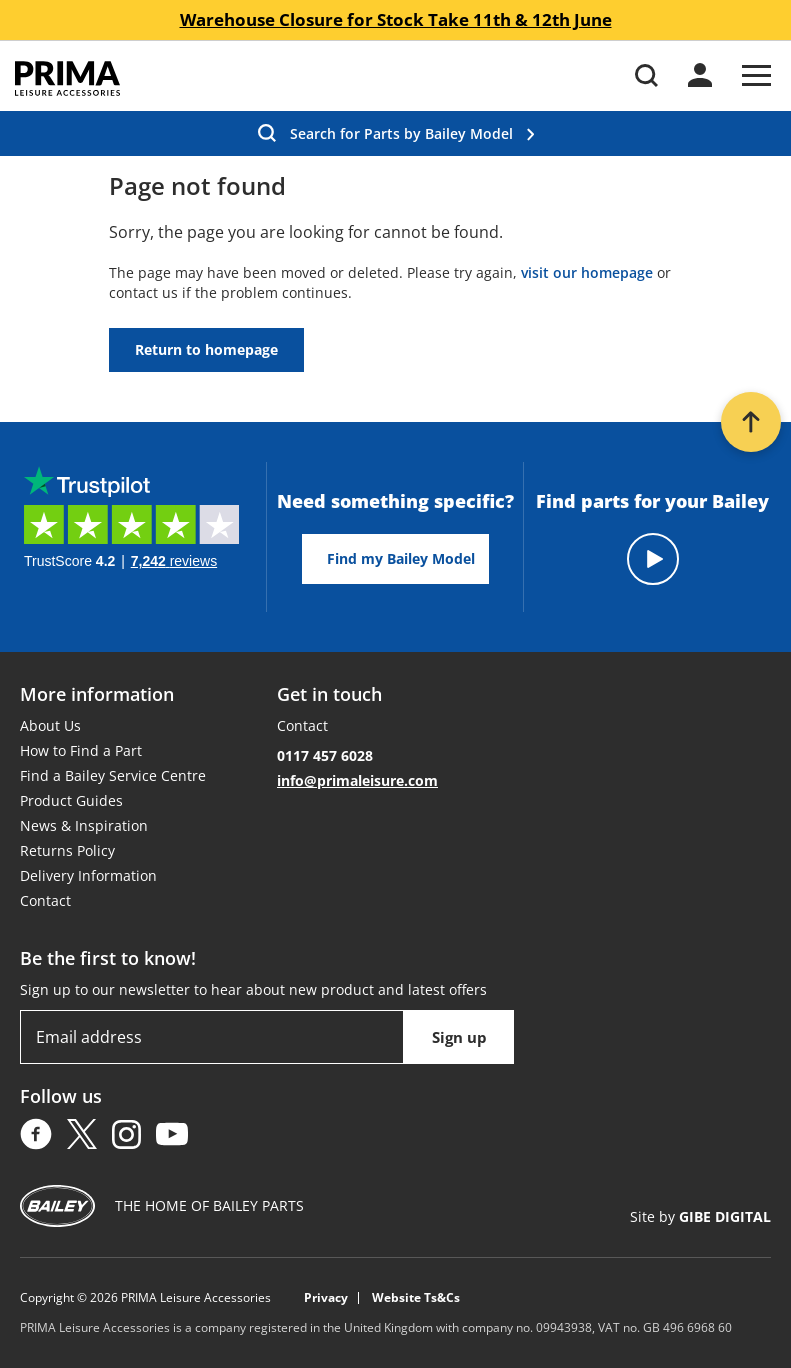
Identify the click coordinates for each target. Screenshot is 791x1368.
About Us (50, 725)
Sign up (459, 1037)
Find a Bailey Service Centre (113, 775)
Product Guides (71, 800)
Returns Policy (67, 850)
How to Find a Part (81, 750)
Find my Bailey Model (401, 558)
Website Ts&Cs (416, 1298)
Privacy (326, 1298)
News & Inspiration (84, 825)
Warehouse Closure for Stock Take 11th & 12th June (396, 20)
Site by (700, 1216)
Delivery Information (88, 875)
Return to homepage (206, 349)
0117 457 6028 (325, 755)
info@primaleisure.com (357, 780)
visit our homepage (587, 272)
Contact (45, 900)
